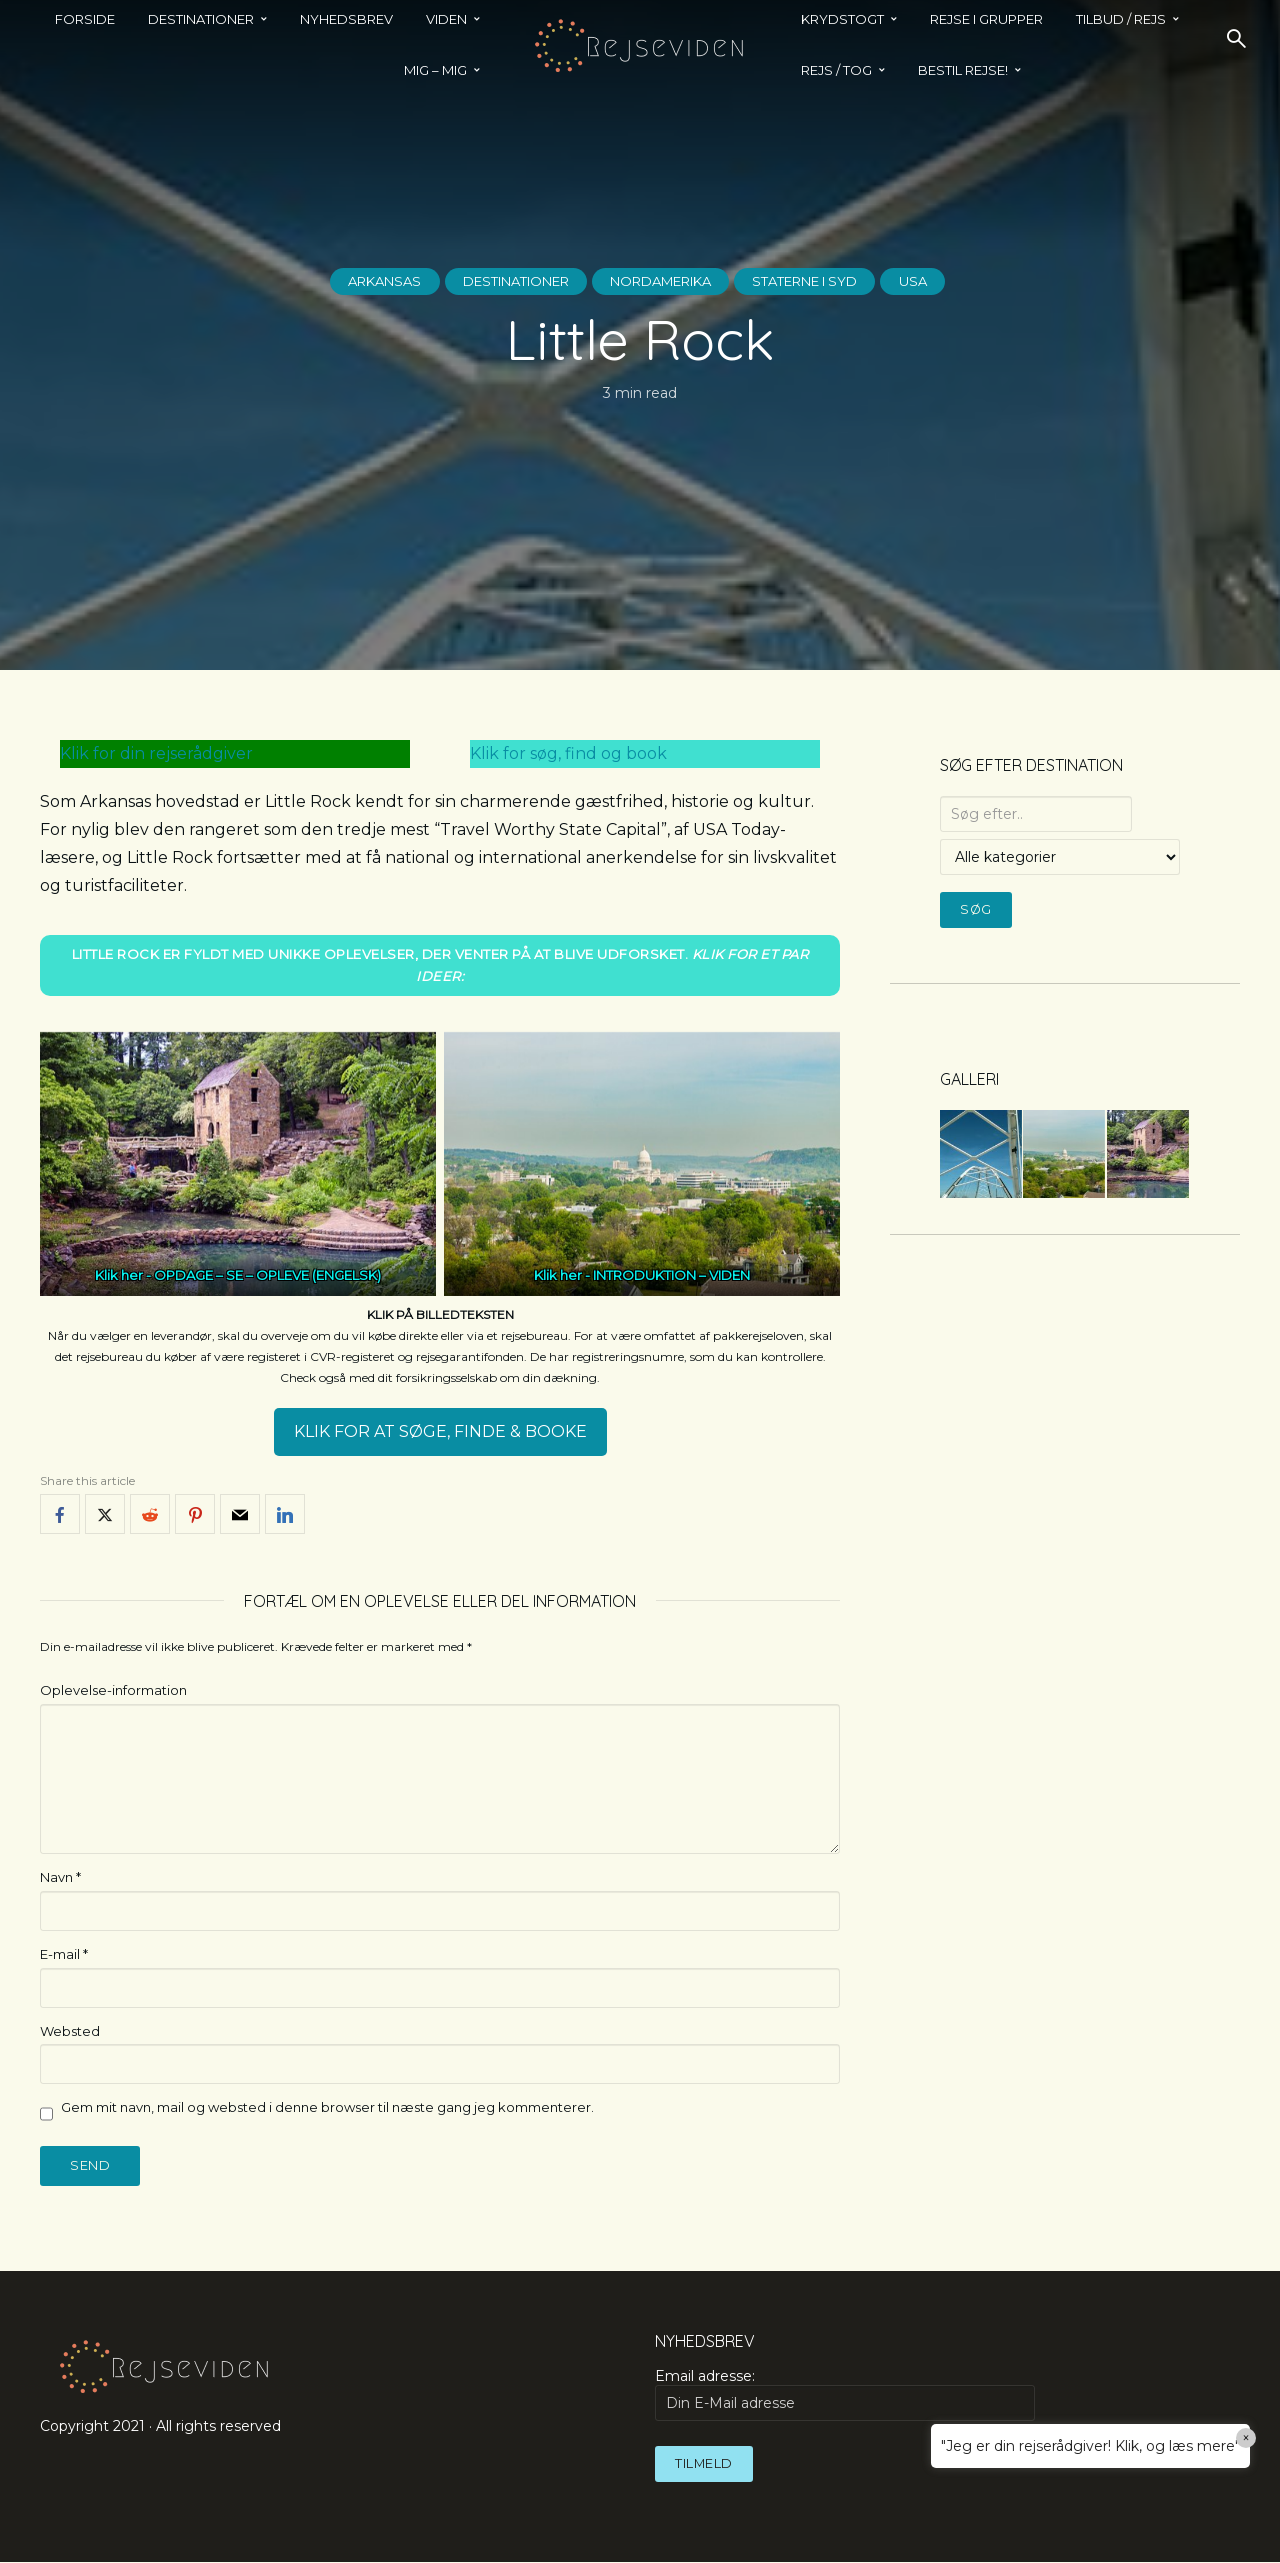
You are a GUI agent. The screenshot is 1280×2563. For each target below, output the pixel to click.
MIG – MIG (435, 70)
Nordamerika (664, 281)
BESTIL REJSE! (963, 70)
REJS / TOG (836, 70)
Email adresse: (845, 2396)
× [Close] (1246, 2438)
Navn (60, 1877)
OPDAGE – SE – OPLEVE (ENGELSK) (267, 1276)
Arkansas (351, 281)
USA (949, 281)
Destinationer (499, 281)
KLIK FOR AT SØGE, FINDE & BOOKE (440, 1432)
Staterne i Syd (828, 281)
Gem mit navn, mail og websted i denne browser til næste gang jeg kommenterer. (327, 2108)
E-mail (64, 1954)
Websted (70, 2031)
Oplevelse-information (113, 1691)
